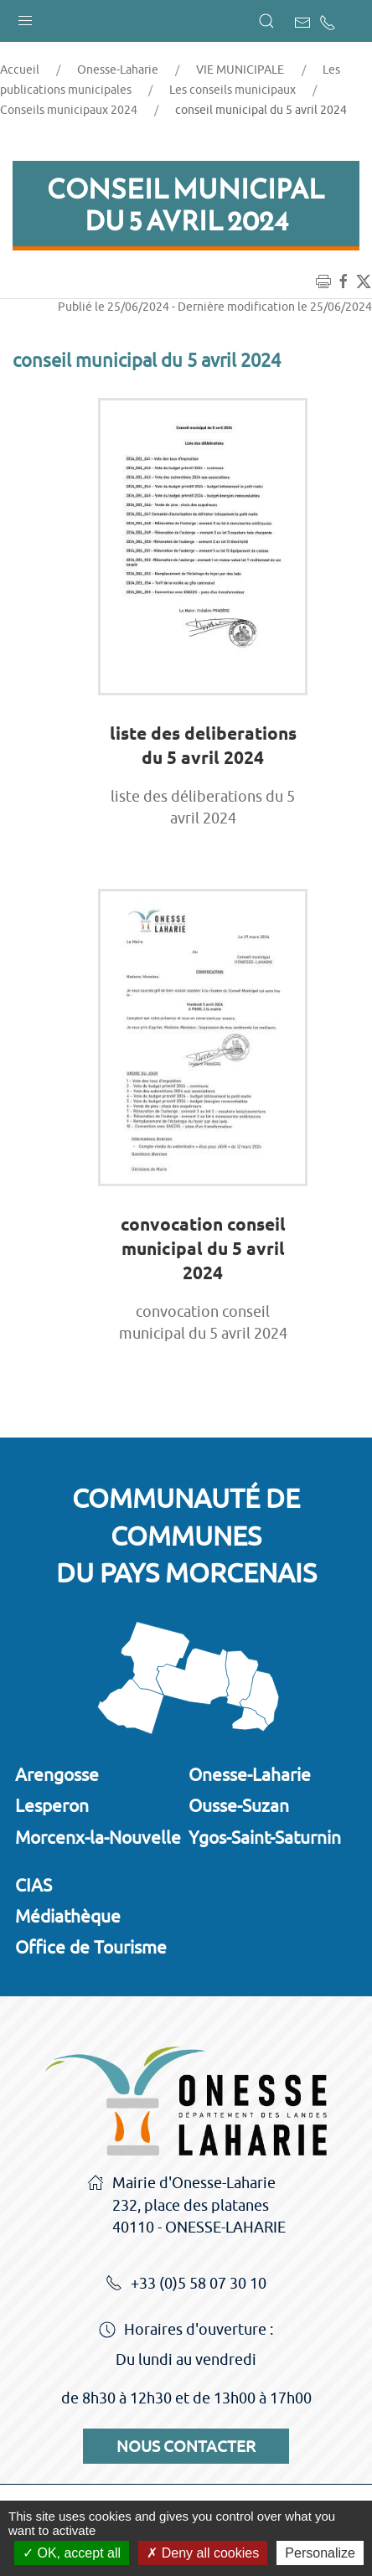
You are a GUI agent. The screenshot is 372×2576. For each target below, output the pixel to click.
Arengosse (57, 1774)
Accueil (19, 69)
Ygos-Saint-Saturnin (265, 1837)
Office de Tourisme (91, 1947)
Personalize (320, 2553)
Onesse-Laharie (117, 69)
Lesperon (52, 1805)
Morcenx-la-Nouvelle (98, 1837)
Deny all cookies (203, 2553)
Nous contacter (186, 2446)
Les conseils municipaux (232, 89)
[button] (25, 16)
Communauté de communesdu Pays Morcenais (186, 1535)
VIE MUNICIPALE (240, 69)
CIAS (33, 1885)
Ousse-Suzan (239, 1805)
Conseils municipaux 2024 (68, 109)
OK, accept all (72, 2553)
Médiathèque (68, 1916)
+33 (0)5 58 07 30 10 (186, 2284)
